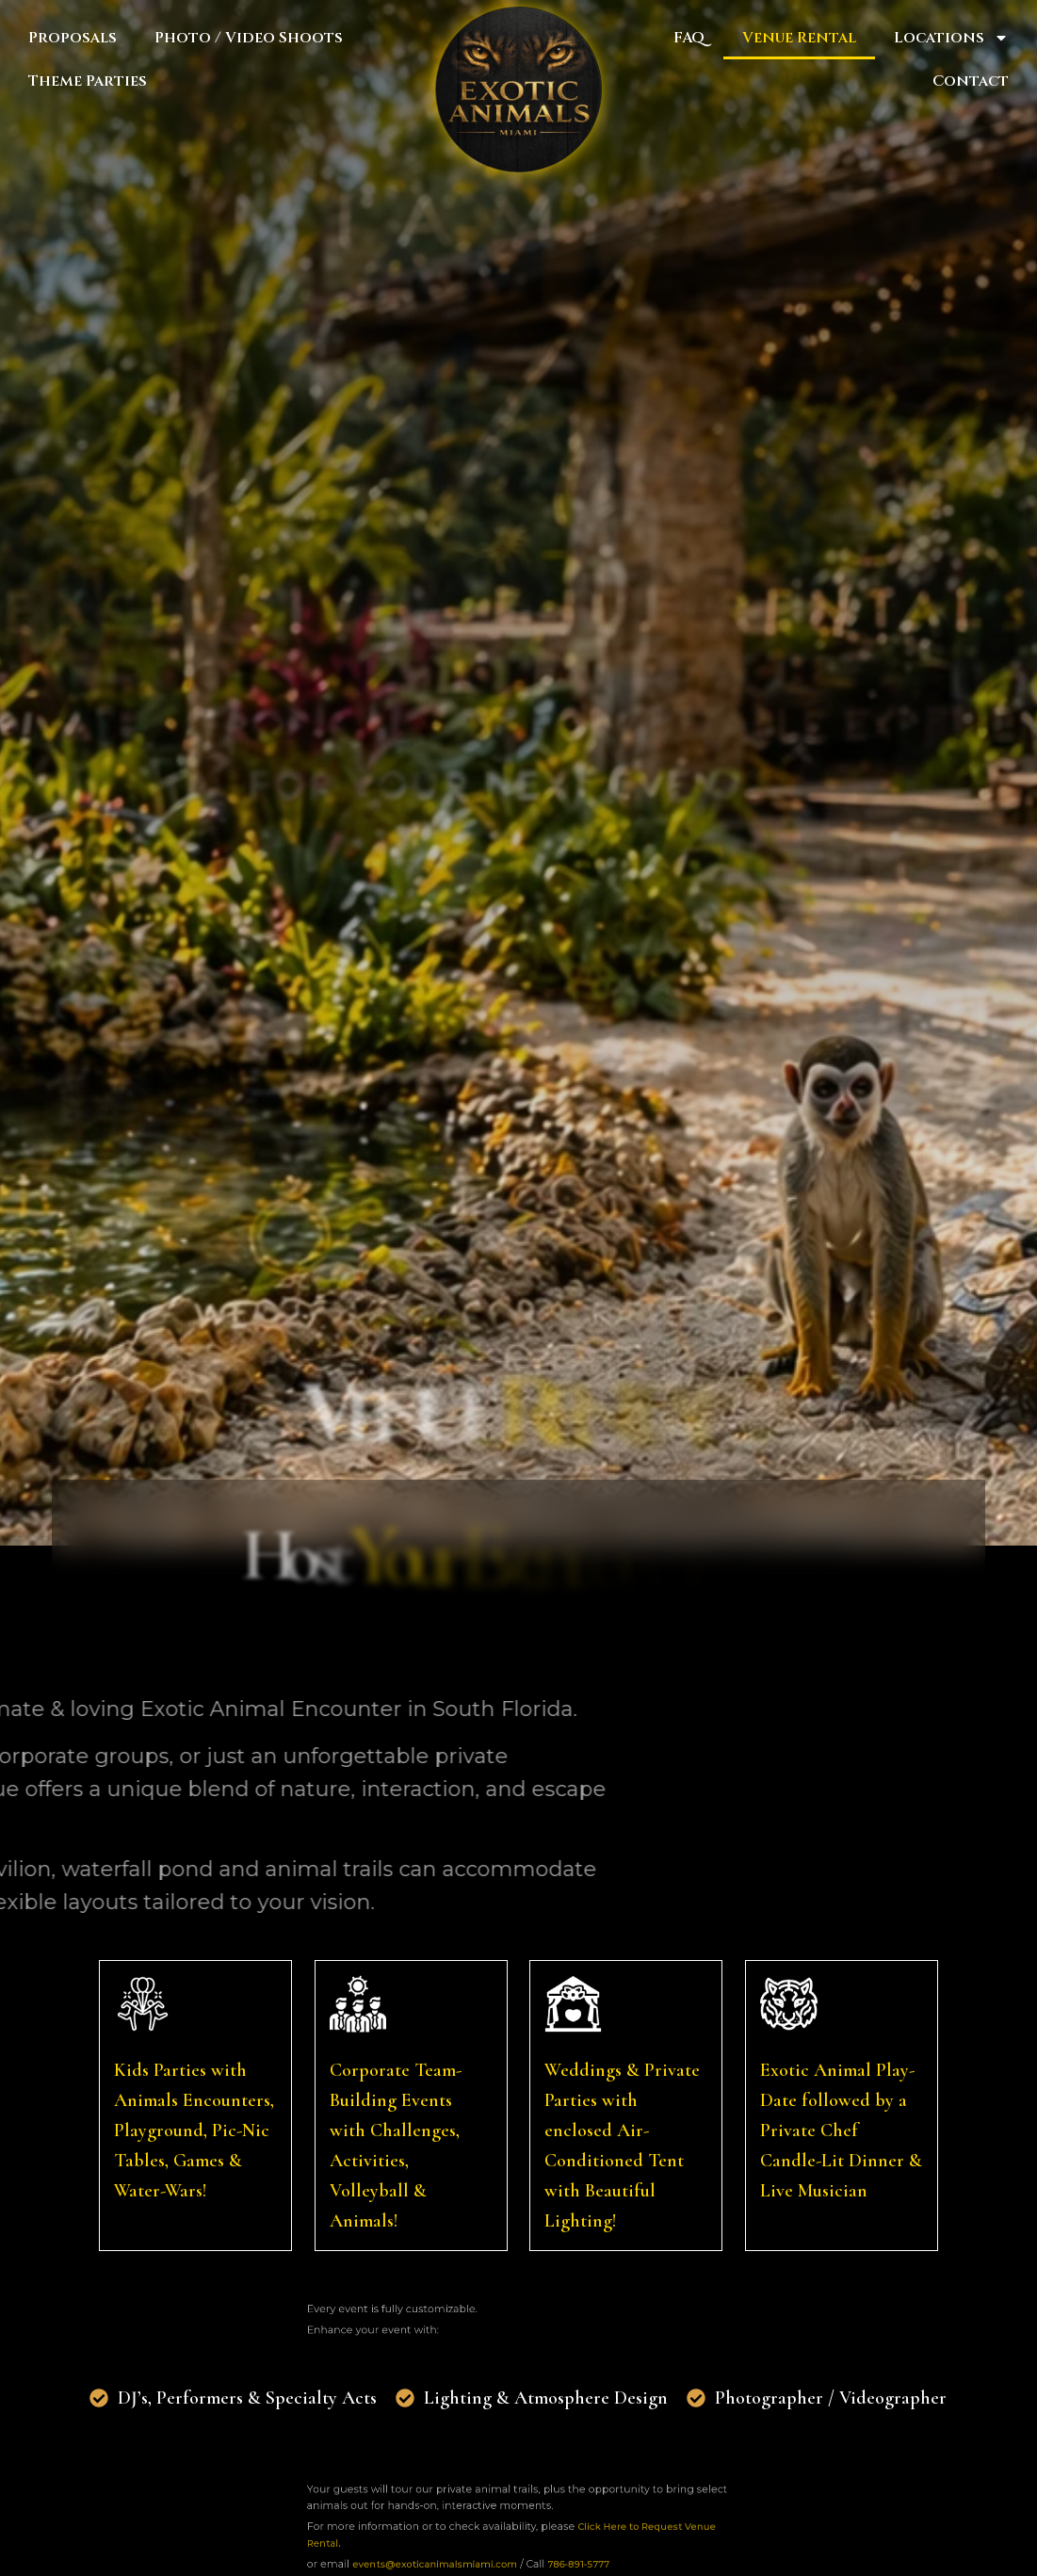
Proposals (72, 37)
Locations (951, 38)
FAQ (689, 37)
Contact (970, 81)
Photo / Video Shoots (248, 37)
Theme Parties (87, 81)
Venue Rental (799, 37)
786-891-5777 (556, 2551)
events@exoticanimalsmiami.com (465, 2551)
